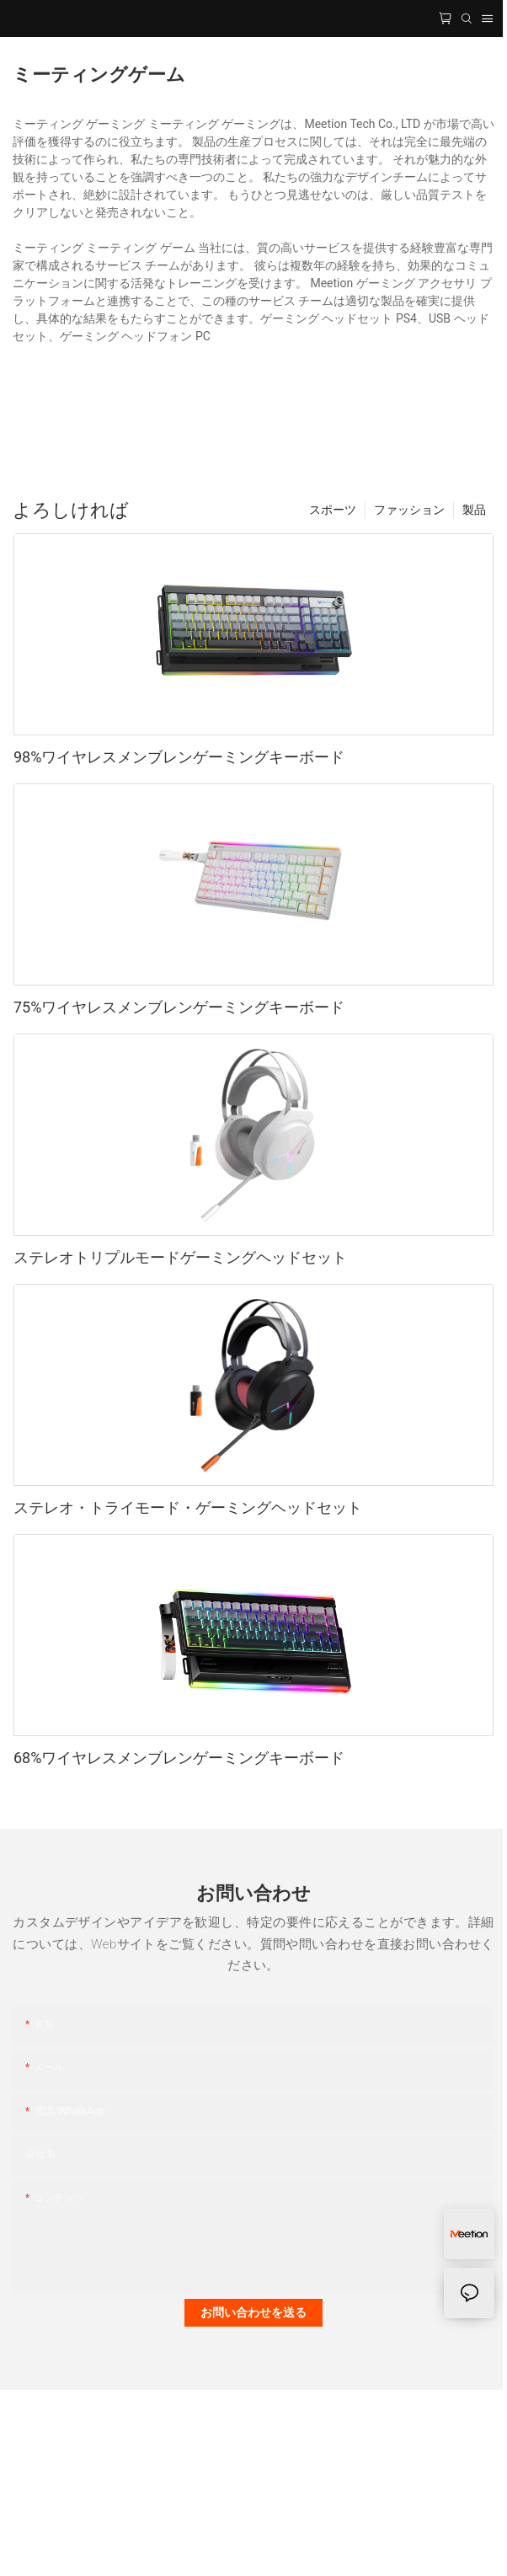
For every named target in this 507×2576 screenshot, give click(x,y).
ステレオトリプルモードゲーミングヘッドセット (180, 1257)
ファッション (409, 509)
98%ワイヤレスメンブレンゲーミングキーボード (178, 757)
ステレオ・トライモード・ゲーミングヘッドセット (187, 1507)
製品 (474, 509)
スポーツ (332, 509)
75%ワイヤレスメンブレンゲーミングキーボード (178, 1007)
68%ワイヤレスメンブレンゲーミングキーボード (178, 1757)
